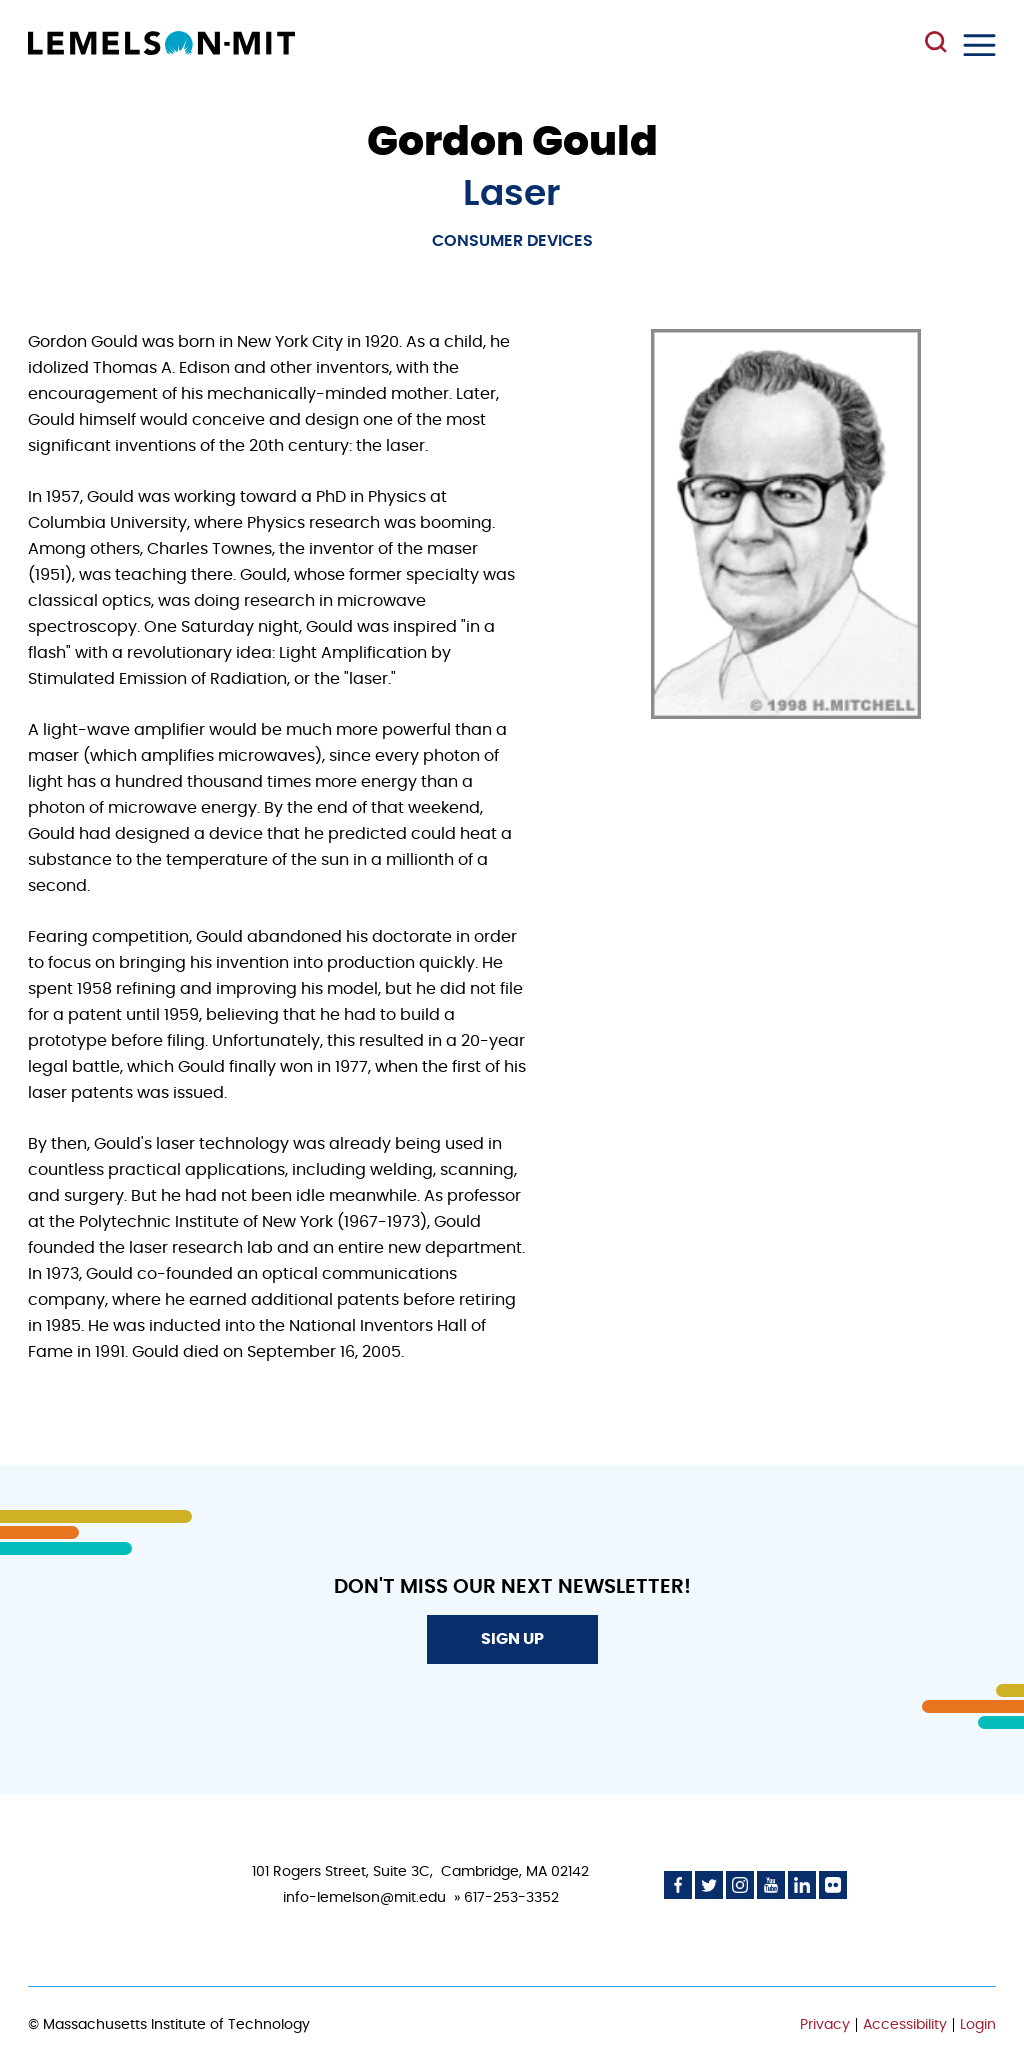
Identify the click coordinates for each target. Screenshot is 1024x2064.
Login (978, 2025)
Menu (979, 45)
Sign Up (512, 1639)
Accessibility (905, 2025)
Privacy (825, 2025)
